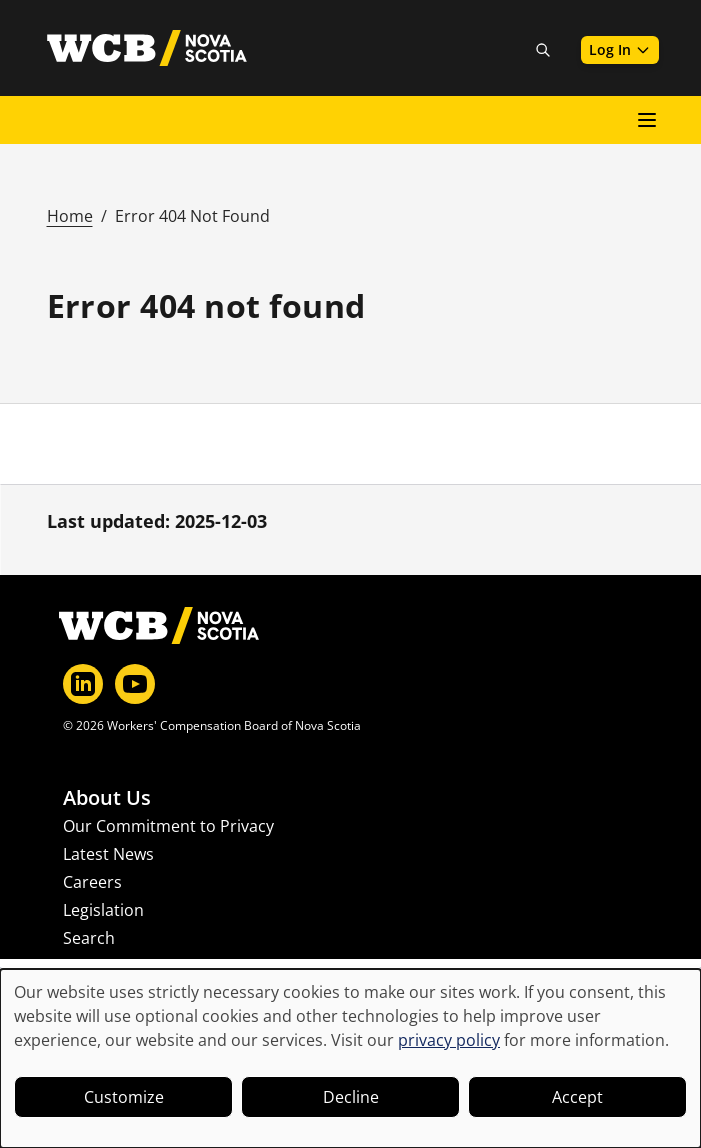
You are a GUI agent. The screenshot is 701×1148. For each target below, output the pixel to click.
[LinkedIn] (83, 684)
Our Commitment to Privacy (168, 826)
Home (70, 216)
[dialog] (350, 1058)
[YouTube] (135, 684)
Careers (92, 882)
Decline (351, 1097)
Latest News (108, 854)
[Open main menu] (647, 120)
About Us (107, 798)
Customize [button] (124, 1097)
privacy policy (449, 1040)
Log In (620, 49)
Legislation (103, 910)
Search (89, 938)
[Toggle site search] (543, 50)
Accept (577, 1097)
